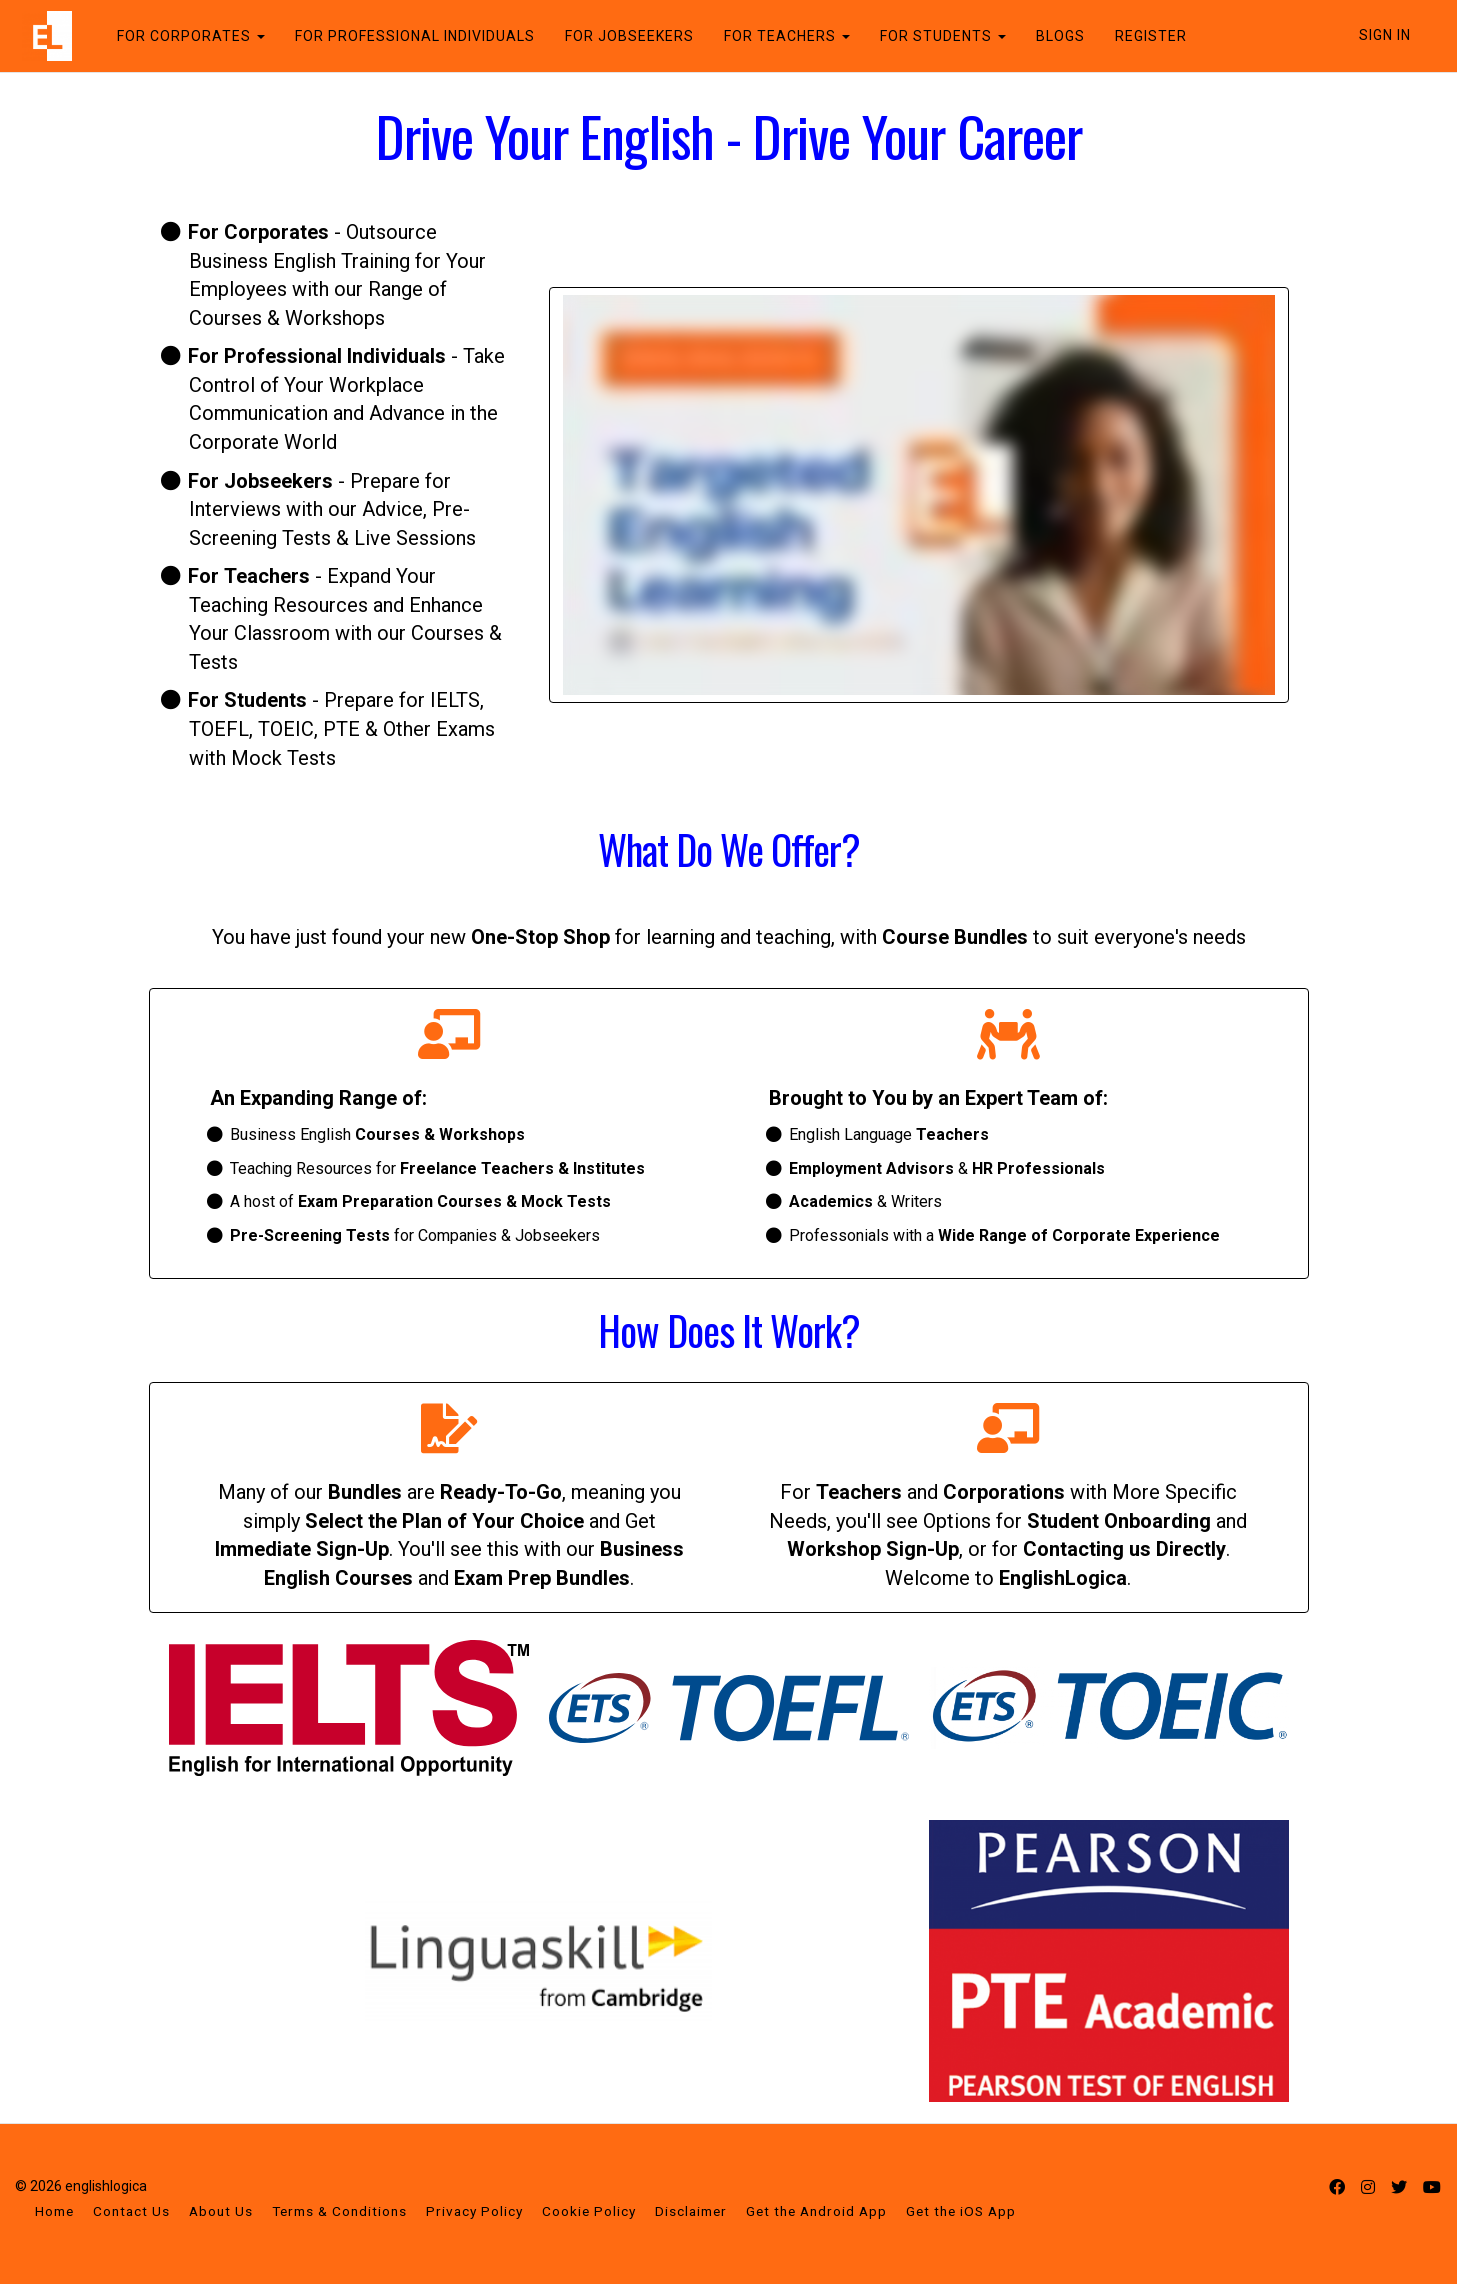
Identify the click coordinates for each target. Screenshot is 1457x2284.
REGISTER (1145, 36)
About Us (221, 2211)
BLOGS (1054, 36)
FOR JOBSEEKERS (623, 36)
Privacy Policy (474, 2211)
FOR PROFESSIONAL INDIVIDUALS (409, 36)
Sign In (1385, 35)
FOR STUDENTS (937, 36)
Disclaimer (691, 2211)
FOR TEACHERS (781, 36)
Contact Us (131, 2211)
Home (54, 2211)
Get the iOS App (961, 2211)
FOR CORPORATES (185, 36)
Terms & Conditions (339, 2211)
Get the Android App (816, 2211)
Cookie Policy (589, 2211)
